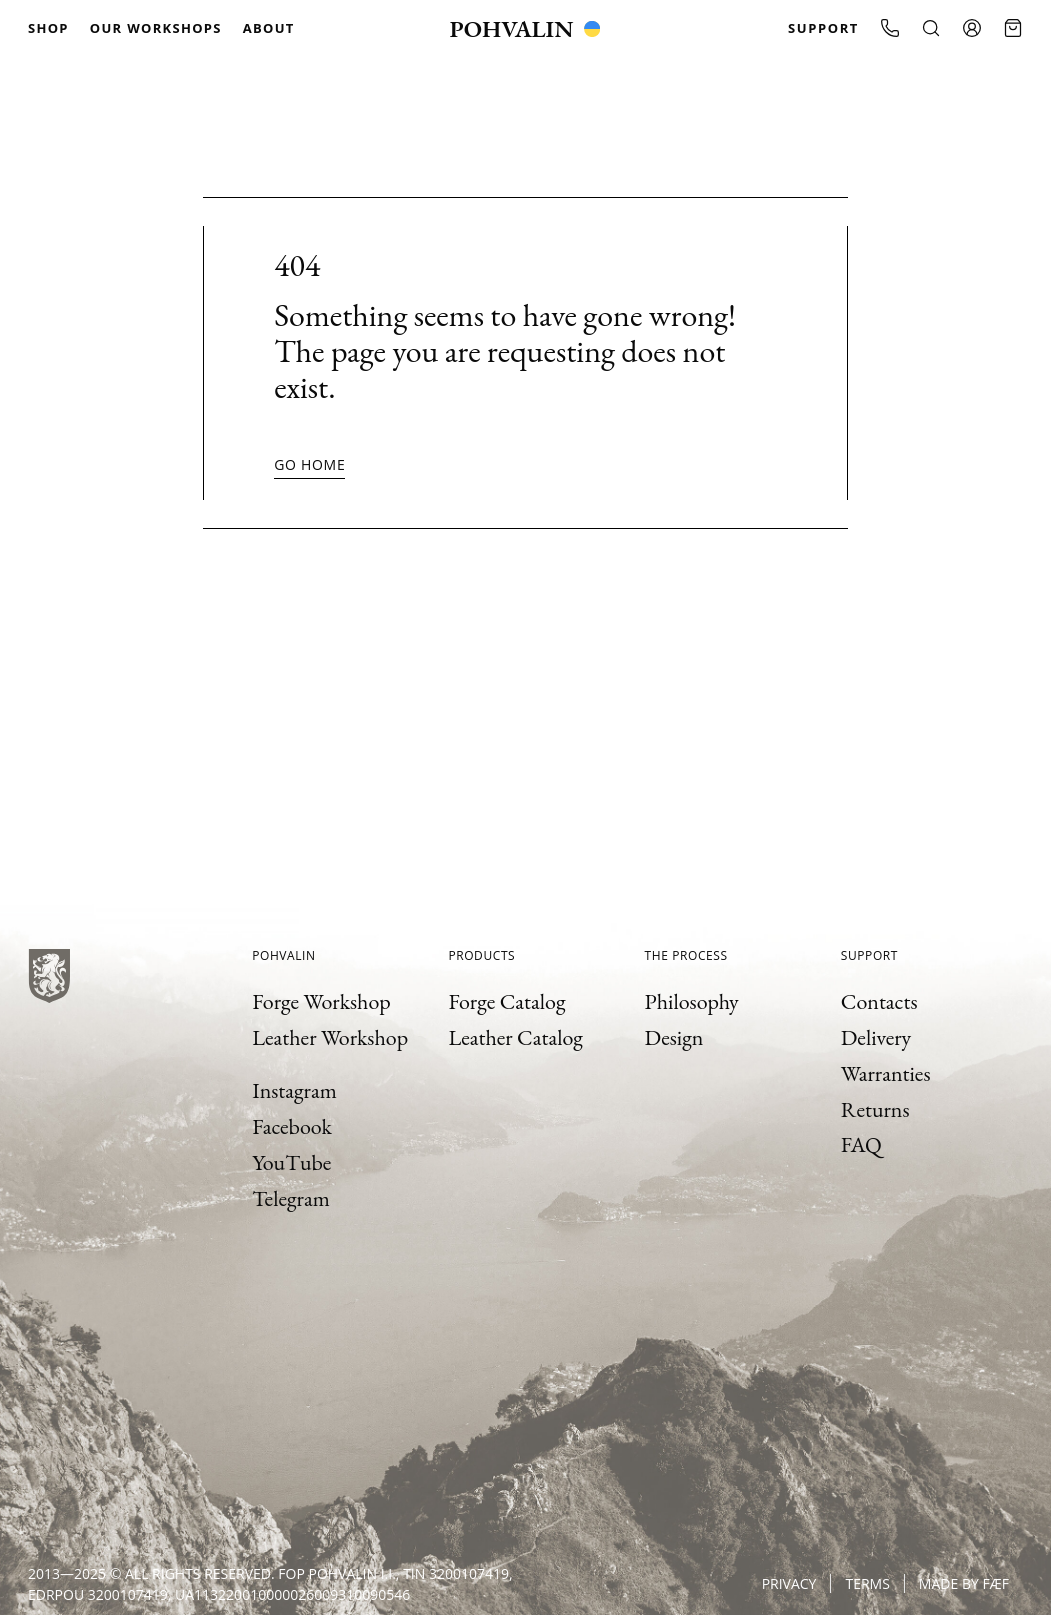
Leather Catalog (515, 1037)
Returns (875, 1109)
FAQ (861, 1144)
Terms (867, 1583)
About (269, 28)
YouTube (291, 1162)
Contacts (879, 1001)
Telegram (291, 1198)
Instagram (294, 1090)
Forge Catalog (506, 1001)
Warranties (886, 1073)
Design (674, 1037)
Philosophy (692, 1001)
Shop (48, 28)
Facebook (292, 1126)
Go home (309, 464)
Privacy (789, 1583)
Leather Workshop (330, 1037)
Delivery (876, 1037)
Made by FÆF (964, 1583)
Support (823, 28)
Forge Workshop (321, 1001)
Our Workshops (156, 28)
